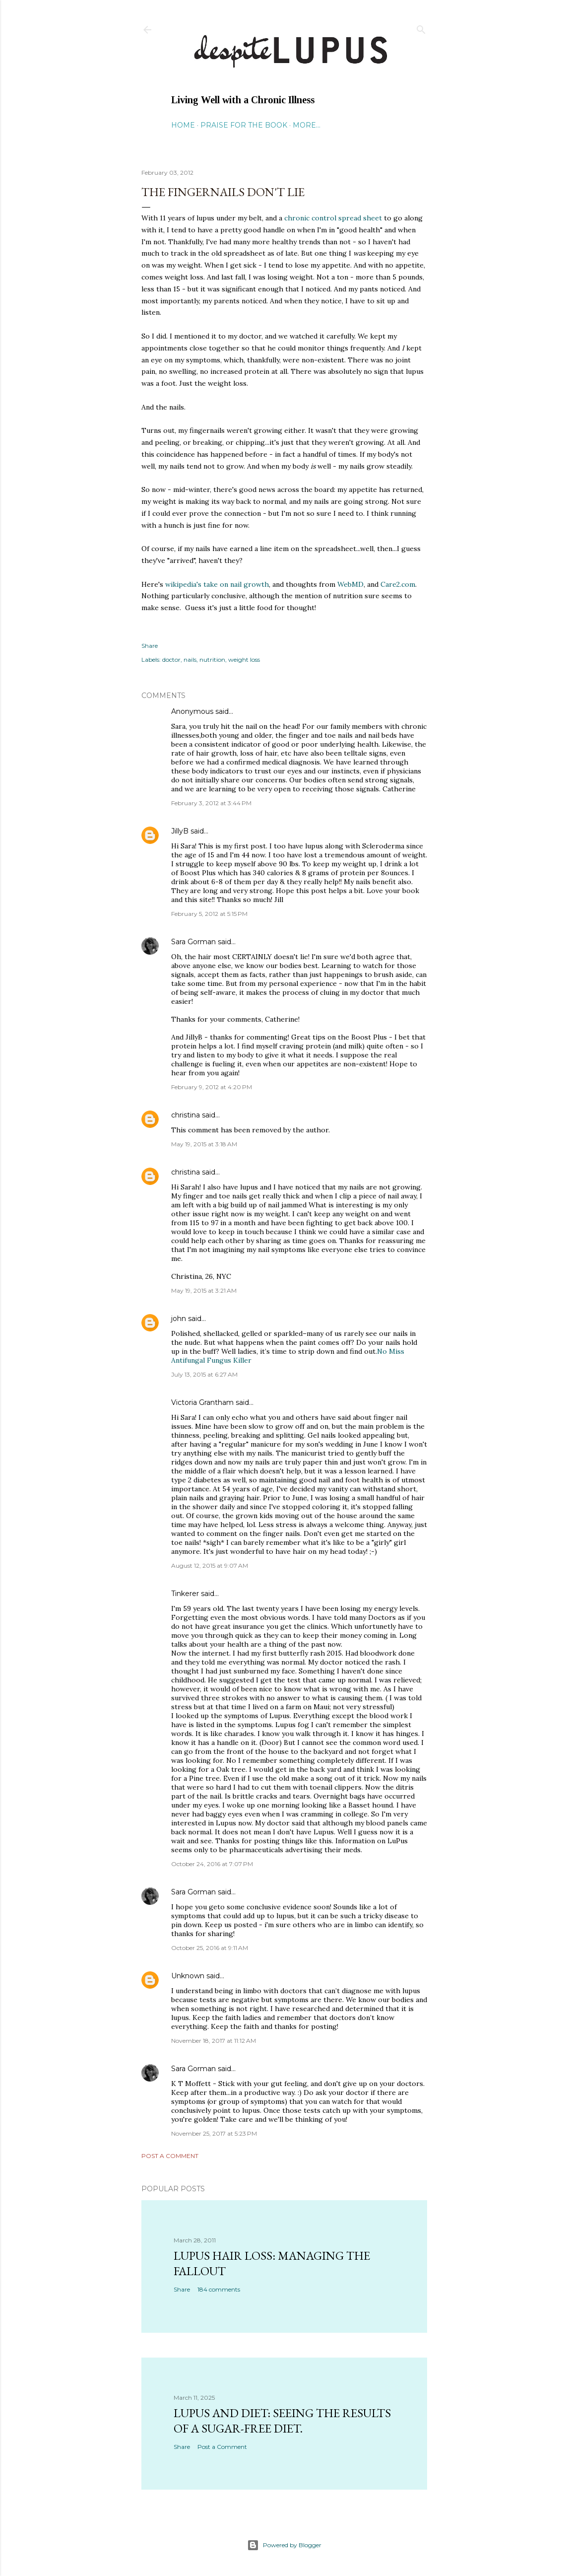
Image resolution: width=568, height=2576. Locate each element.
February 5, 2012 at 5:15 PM (209, 913)
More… (306, 125)
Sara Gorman (193, 941)
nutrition (212, 659)
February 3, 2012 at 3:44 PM (211, 803)
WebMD (350, 584)
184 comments (218, 2289)
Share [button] (149, 645)
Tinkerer (185, 1593)
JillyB (180, 831)
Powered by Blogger (284, 2545)
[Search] (421, 27)
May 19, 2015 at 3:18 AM (204, 1144)
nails (190, 659)
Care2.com (397, 584)
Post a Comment (169, 2155)
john (178, 1318)
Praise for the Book (243, 125)
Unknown (187, 1975)
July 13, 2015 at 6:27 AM (204, 1374)
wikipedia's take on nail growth (217, 584)
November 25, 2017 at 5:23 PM (214, 2133)
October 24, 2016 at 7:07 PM (212, 1864)
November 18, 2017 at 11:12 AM (213, 2040)
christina (185, 1115)
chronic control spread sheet (334, 217)
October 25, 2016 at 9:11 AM (209, 1947)
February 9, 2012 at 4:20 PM (211, 1087)
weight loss (244, 659)
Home (183, 125)
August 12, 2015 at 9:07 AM (209, 1565)
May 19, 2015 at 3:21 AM (204, 1290)
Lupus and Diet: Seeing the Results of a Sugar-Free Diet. (282, 2420)
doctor (171, 659)
